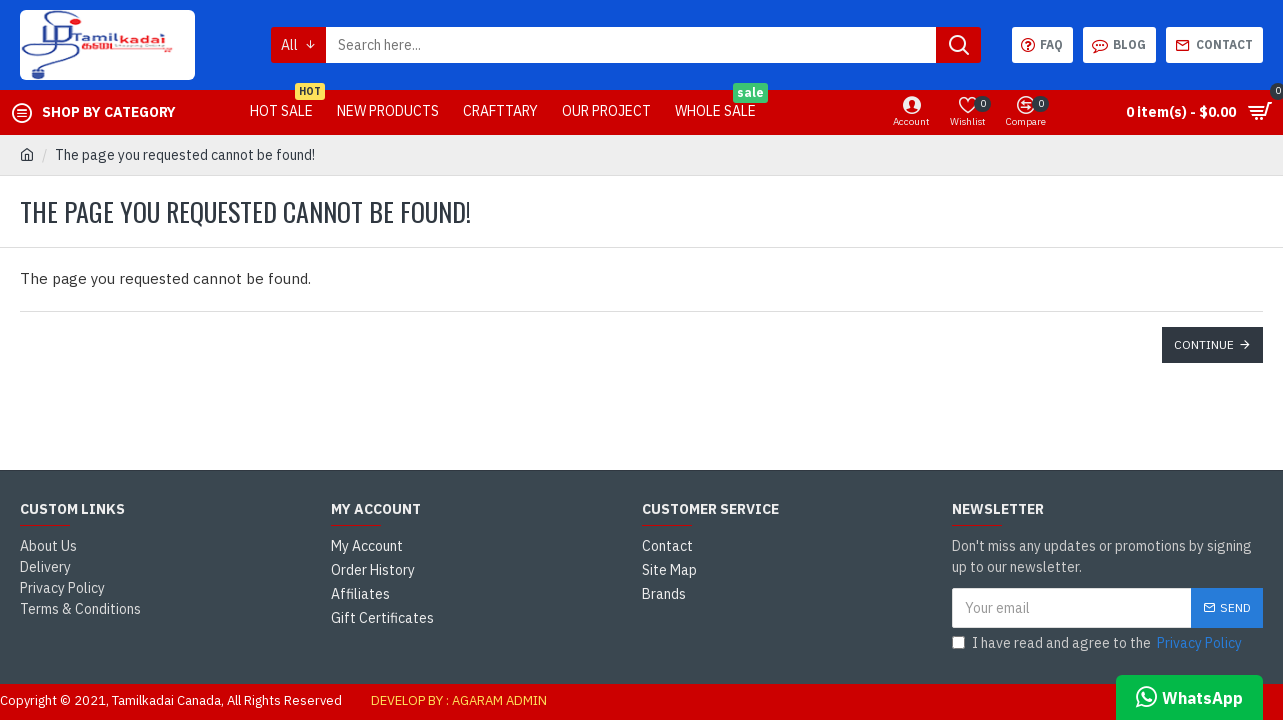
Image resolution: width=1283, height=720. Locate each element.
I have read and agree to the (1098, 643)
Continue (1204, 344)
